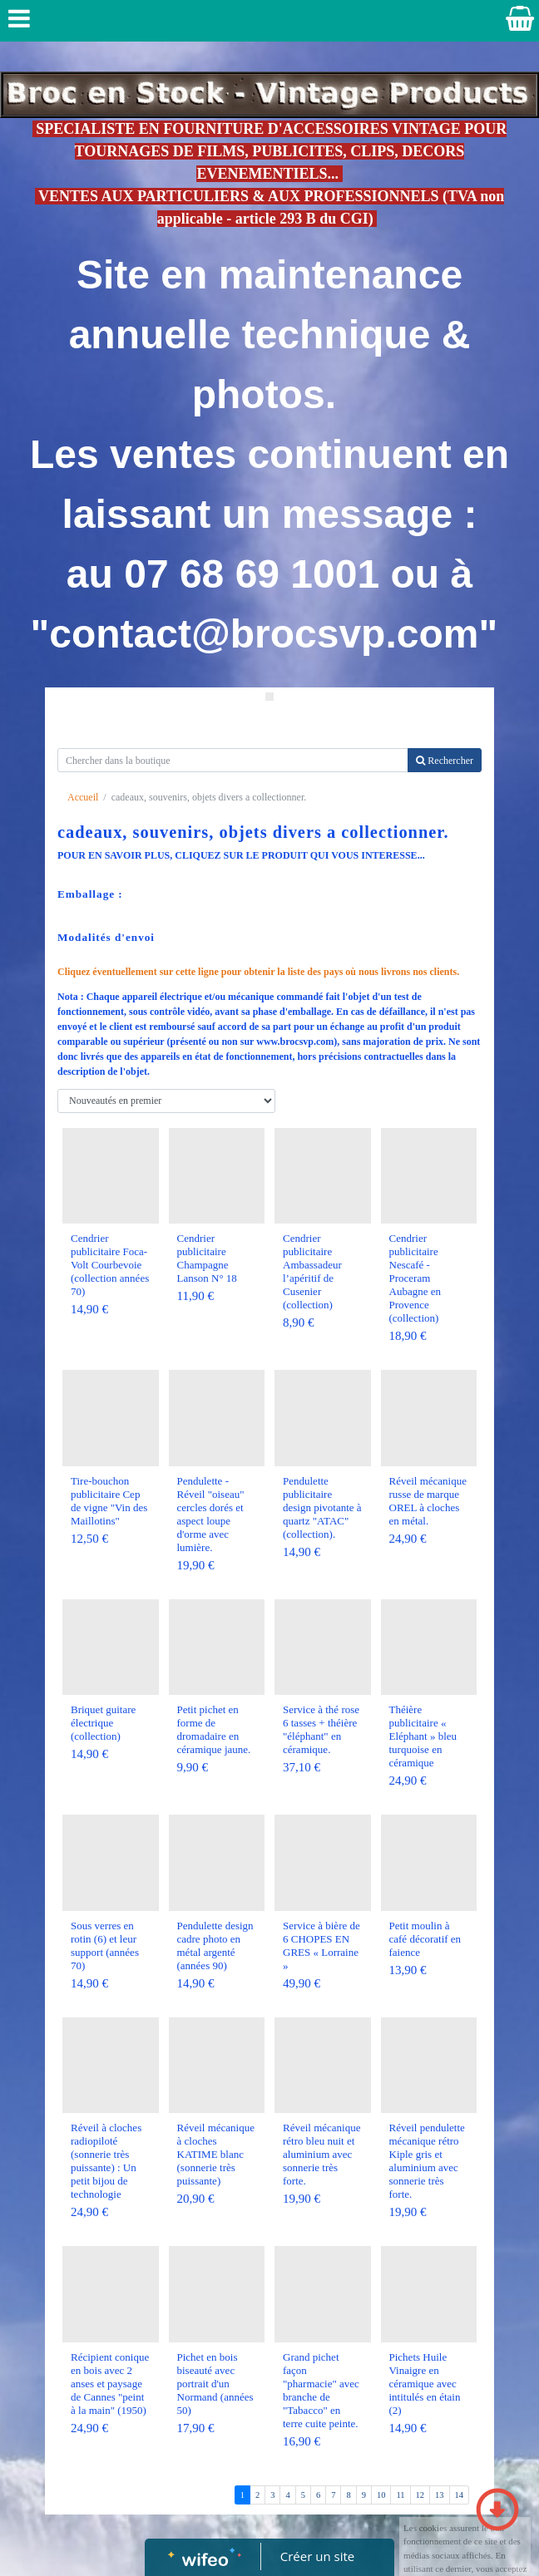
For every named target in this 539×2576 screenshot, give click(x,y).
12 (420, 2495)
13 (439, 2495)
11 (400, 2495)
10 (381, 2495)
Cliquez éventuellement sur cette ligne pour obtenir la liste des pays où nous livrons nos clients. (258, 972)
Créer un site (317, 2556)
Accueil (82, 797)
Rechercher (444, 760)
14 (459, 2495)
